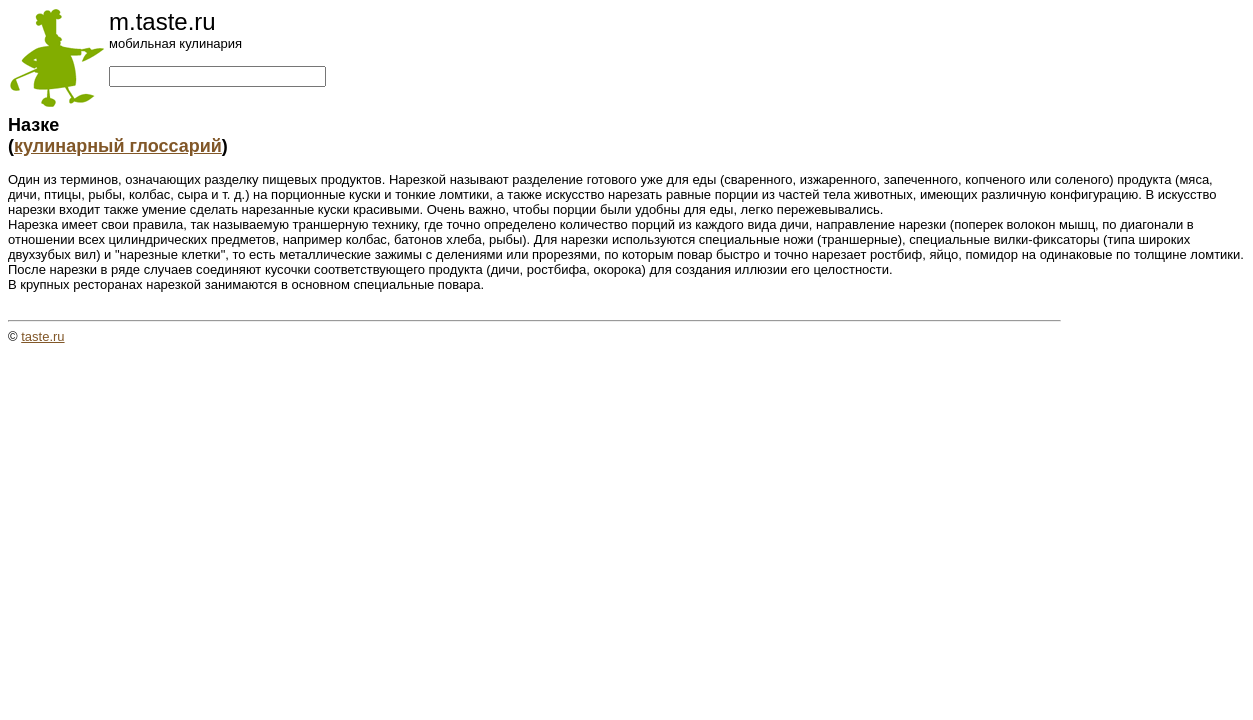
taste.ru (42, 336)
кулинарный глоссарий (118, 146)
